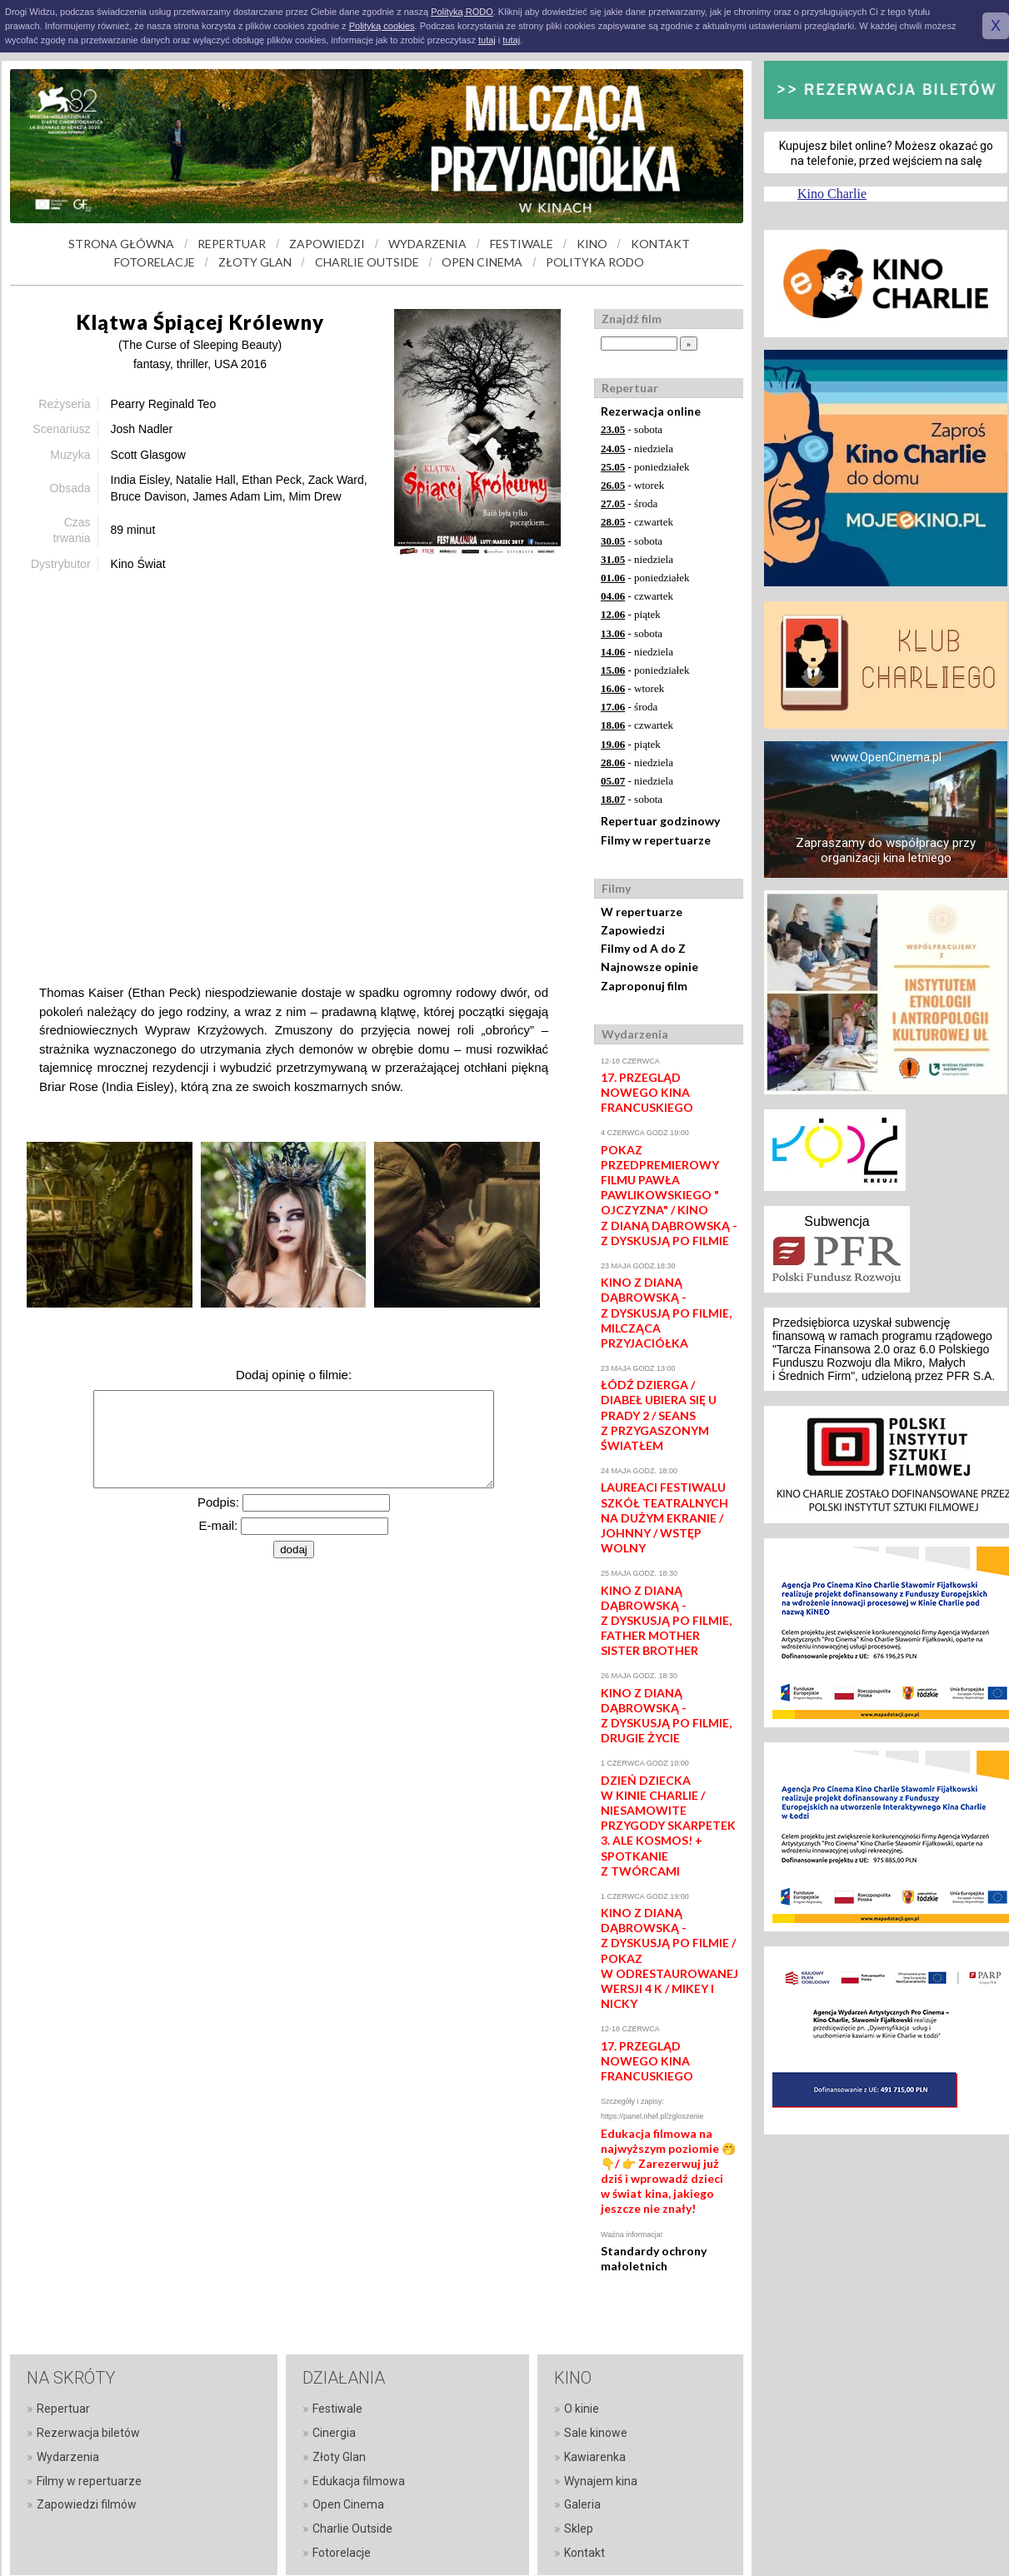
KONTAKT (660, 244)
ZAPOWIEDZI (327, 244)
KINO (592, 244)
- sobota (631, 429)
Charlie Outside (352, 2528)
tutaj (487, 40)
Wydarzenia (68, 2457)
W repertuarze (641, 911)
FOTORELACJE (154, 262)
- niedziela (637, 448)
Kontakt (584, 2552)
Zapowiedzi (633, 930)
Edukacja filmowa (358, 2481)
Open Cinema (348, 2504)
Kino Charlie (832, 194)
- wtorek (632, 485)
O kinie (581, 2408)
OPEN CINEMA (482, 262)
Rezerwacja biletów (88, 2432)
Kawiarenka (595, 2457)
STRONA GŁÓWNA (121, 244)
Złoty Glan (339, 2457)
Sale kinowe (595, 2432)
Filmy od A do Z (643, 948)
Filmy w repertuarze (656, 840)
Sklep (578, 2528)
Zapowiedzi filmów (87, 2504)
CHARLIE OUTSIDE (367, 262)
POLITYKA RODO (595, 262)
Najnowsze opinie (649, 966)
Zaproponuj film (644, 986)
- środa (629, 503)
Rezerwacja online (651, 411)
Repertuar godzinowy (660, 821)
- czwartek (637, 522)
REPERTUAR (231, 244)
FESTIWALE (521, 244)
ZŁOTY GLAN (255, 262)
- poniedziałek (645, 467)
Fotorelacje (341, 2552)
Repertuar (63, 2408)
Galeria (582, 2504)
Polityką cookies (382, 26)
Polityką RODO (462, 12)
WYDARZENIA (427, 244)
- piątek (631, 614)
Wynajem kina (600, 2481)
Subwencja (836, 1221)
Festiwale (337, 2408)
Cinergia (334, 2432)
